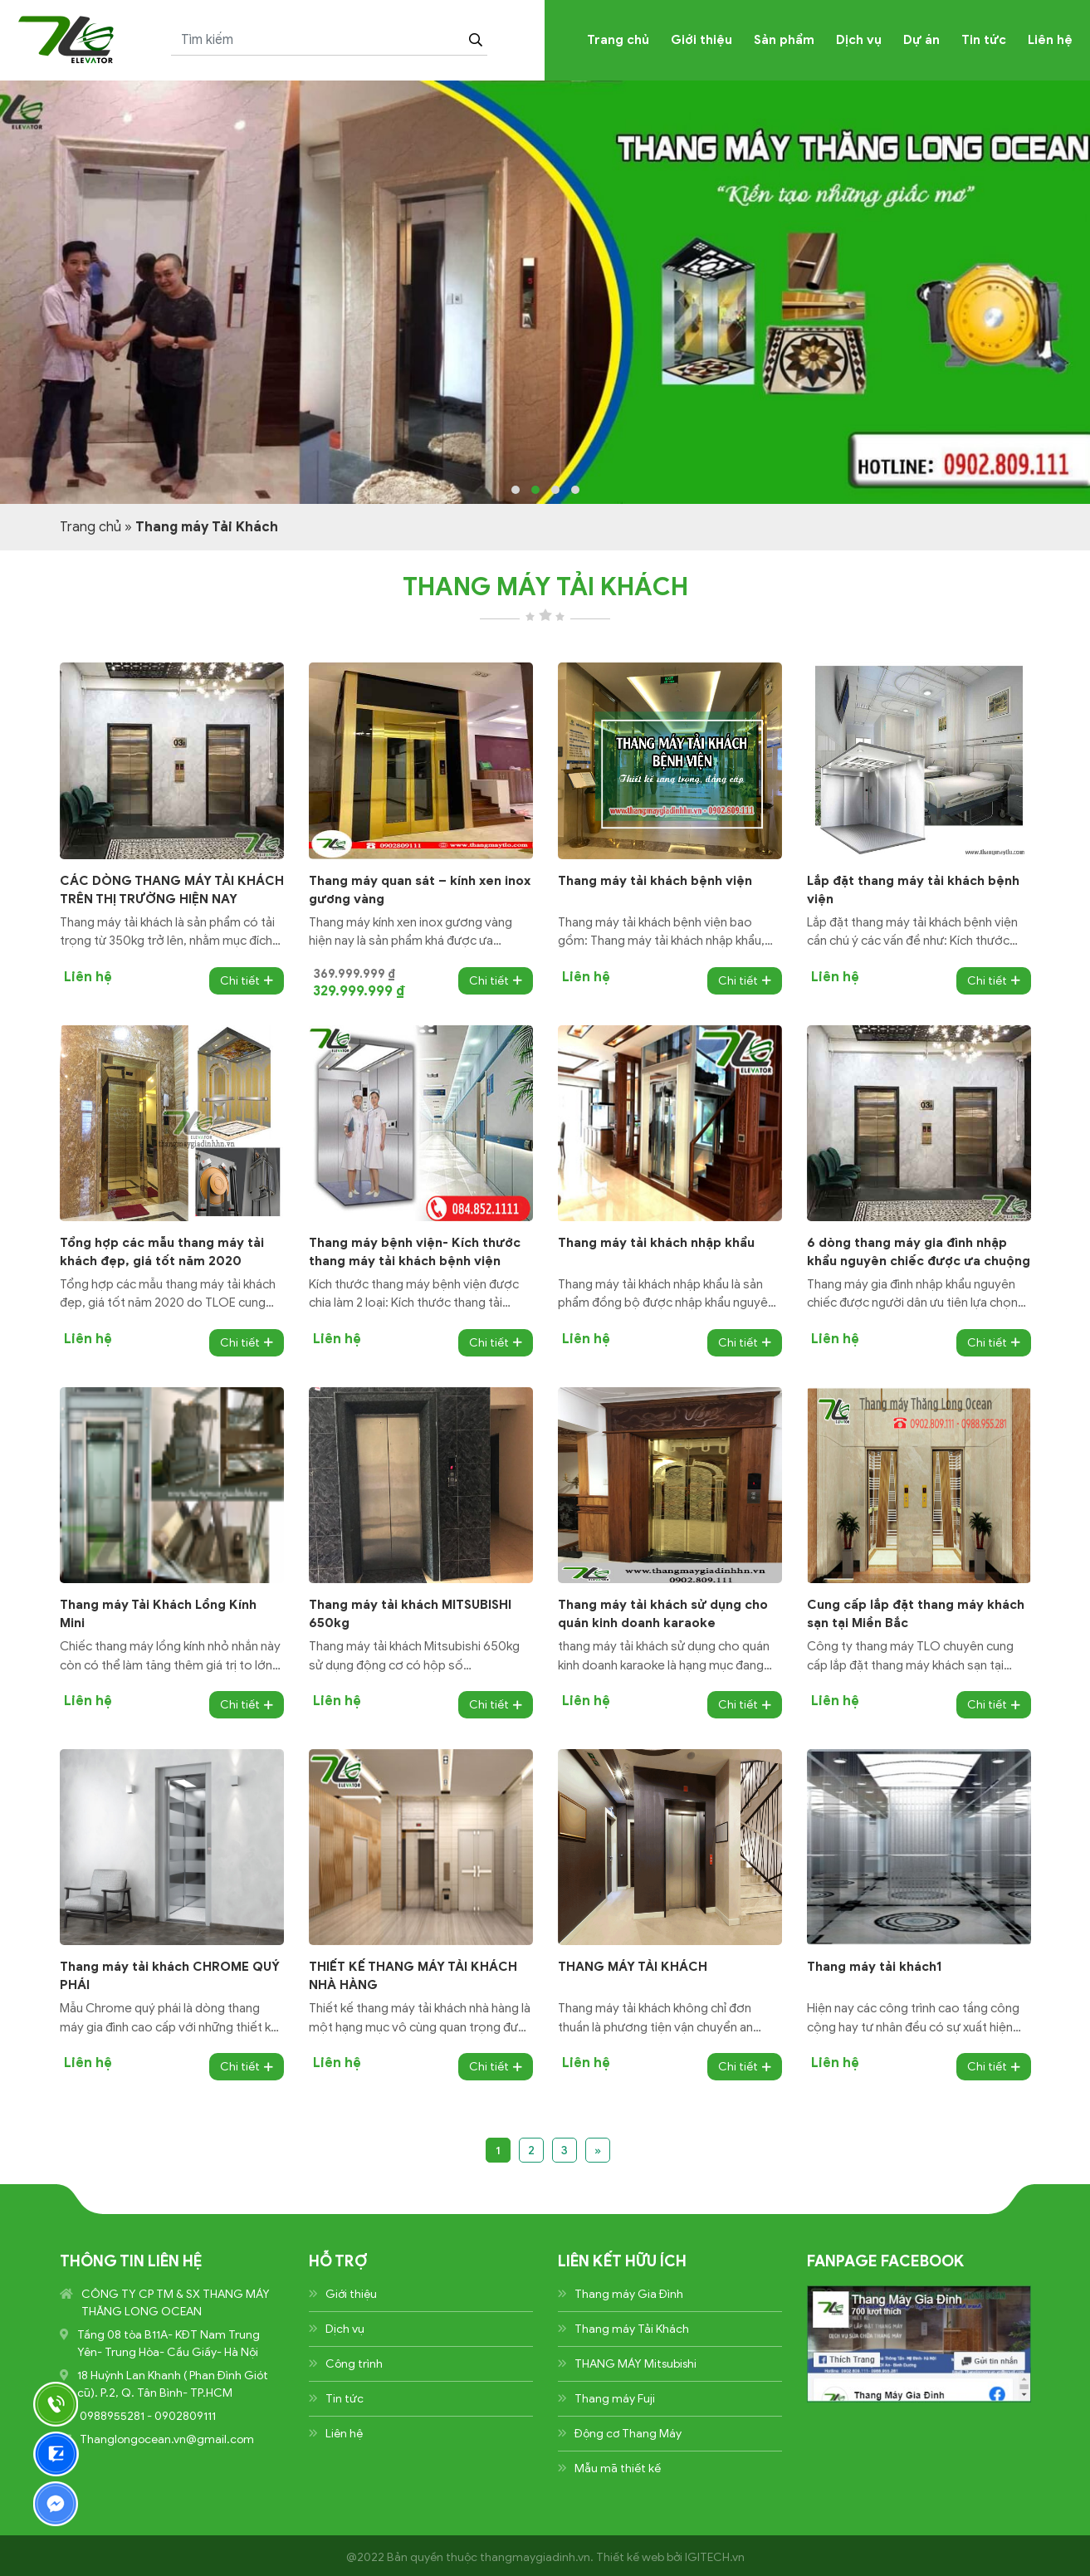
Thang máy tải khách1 (874, 1966)
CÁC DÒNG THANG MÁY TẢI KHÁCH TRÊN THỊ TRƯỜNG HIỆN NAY (172, 890)
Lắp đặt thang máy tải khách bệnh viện (913, 890)
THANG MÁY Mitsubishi (635, 2364)
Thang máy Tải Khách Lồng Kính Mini (158, 1613)
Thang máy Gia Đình (628, 2294)
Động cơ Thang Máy (628, 2434)
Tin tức (983, 39)
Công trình (354, 2364)
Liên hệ (1050, 39)
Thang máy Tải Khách (631, 2329)
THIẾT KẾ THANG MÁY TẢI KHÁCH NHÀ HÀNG (413, 1975)
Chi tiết (246, 981)
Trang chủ (618, 39)
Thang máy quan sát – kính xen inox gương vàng (419, 890)
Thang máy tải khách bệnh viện (655, 880)
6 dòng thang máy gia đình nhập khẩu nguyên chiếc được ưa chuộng (918, 1251)
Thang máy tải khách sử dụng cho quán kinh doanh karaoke (663, 1613)
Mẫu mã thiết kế (617, 2468)
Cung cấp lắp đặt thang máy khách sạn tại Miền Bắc (915, 1613)
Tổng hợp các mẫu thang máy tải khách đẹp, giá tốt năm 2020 (162, 1251)
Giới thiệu (701, 39)
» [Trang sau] (597, 2150)
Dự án (921, 39)
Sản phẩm (784, 39)
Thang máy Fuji (614, 2399)
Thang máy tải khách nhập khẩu (656, 1242)
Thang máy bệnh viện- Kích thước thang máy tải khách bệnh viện (415, 1251)
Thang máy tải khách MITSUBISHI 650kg (410, 1613)
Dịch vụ (859, 39)
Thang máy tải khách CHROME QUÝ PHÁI (170, 1975)
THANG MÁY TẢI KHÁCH (632, 1966)
